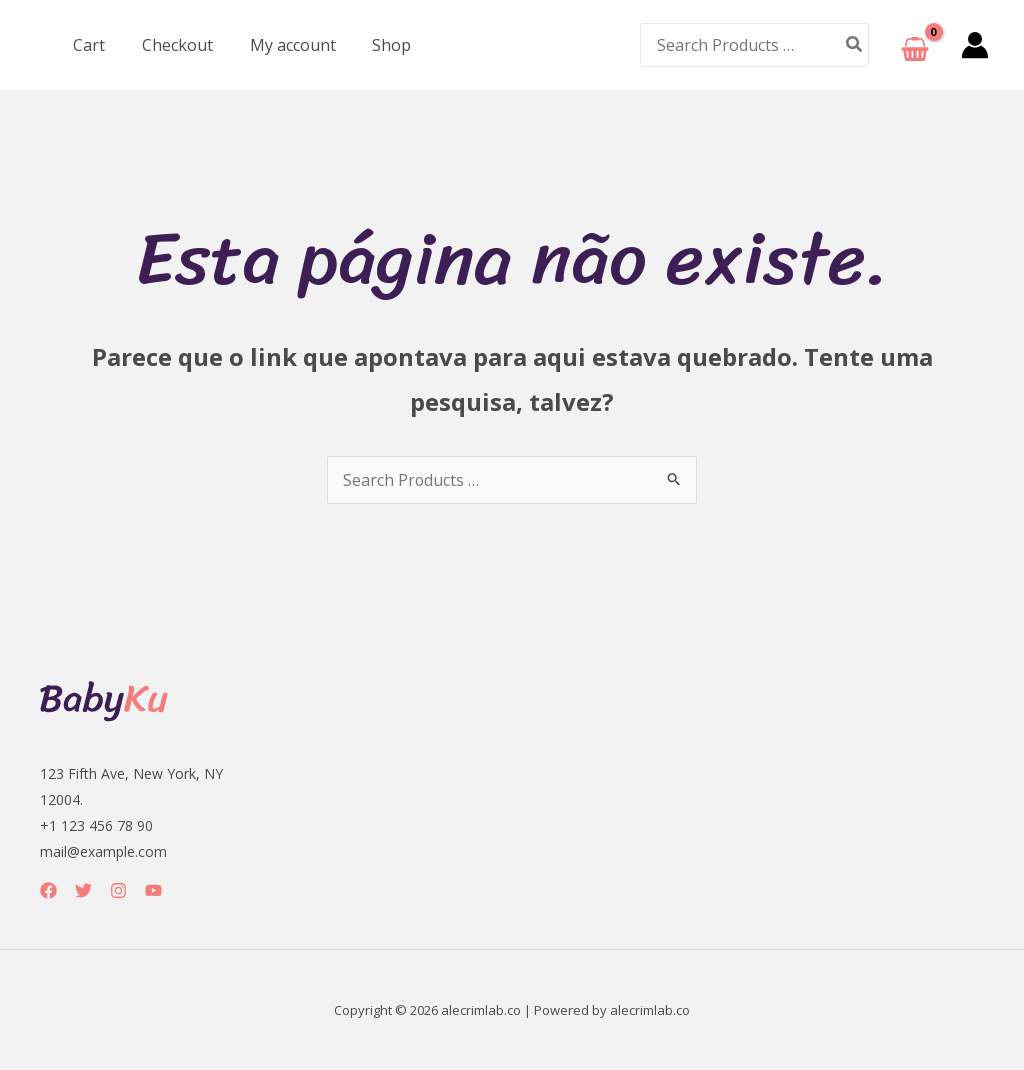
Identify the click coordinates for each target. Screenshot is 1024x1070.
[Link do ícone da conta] (975, 45)
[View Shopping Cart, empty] (915, 45)
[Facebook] (48, 890)
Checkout (170, 45)
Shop (375, 45)
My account (281, 45)
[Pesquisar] (855, 44)
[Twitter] (83, 890)
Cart (87, 45)
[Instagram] (118, 890)
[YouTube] (153, 890)
